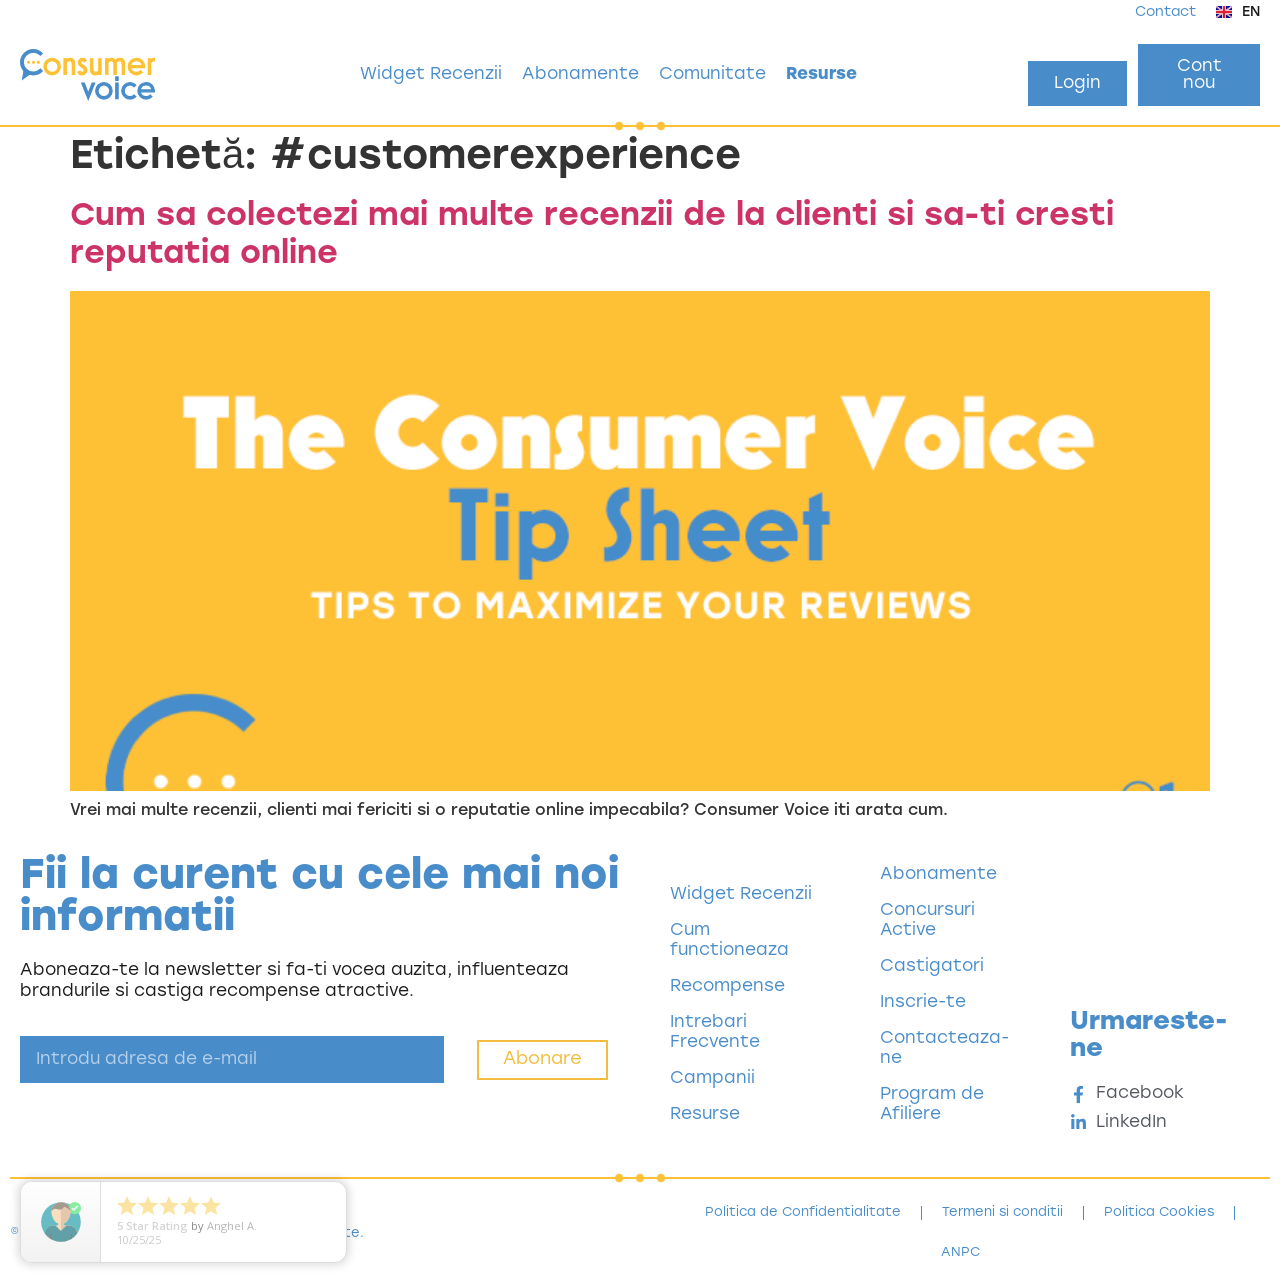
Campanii (712, 1078)
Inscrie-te (923, 1002)
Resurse (821, 74)
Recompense (727, 986)
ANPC (960, 1252)
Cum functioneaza (729, 940)
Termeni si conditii (1002, 1212)
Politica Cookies (1159, 1212)
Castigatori (932, 966)
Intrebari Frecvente (715, 1032)
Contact (1165, 12)
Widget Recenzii (431, 74)
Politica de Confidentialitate (803, 1212)
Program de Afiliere (932, 1104)
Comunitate (712, 74)
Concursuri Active (927, 920)
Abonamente (580, 74)
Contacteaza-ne (944, 1048)
